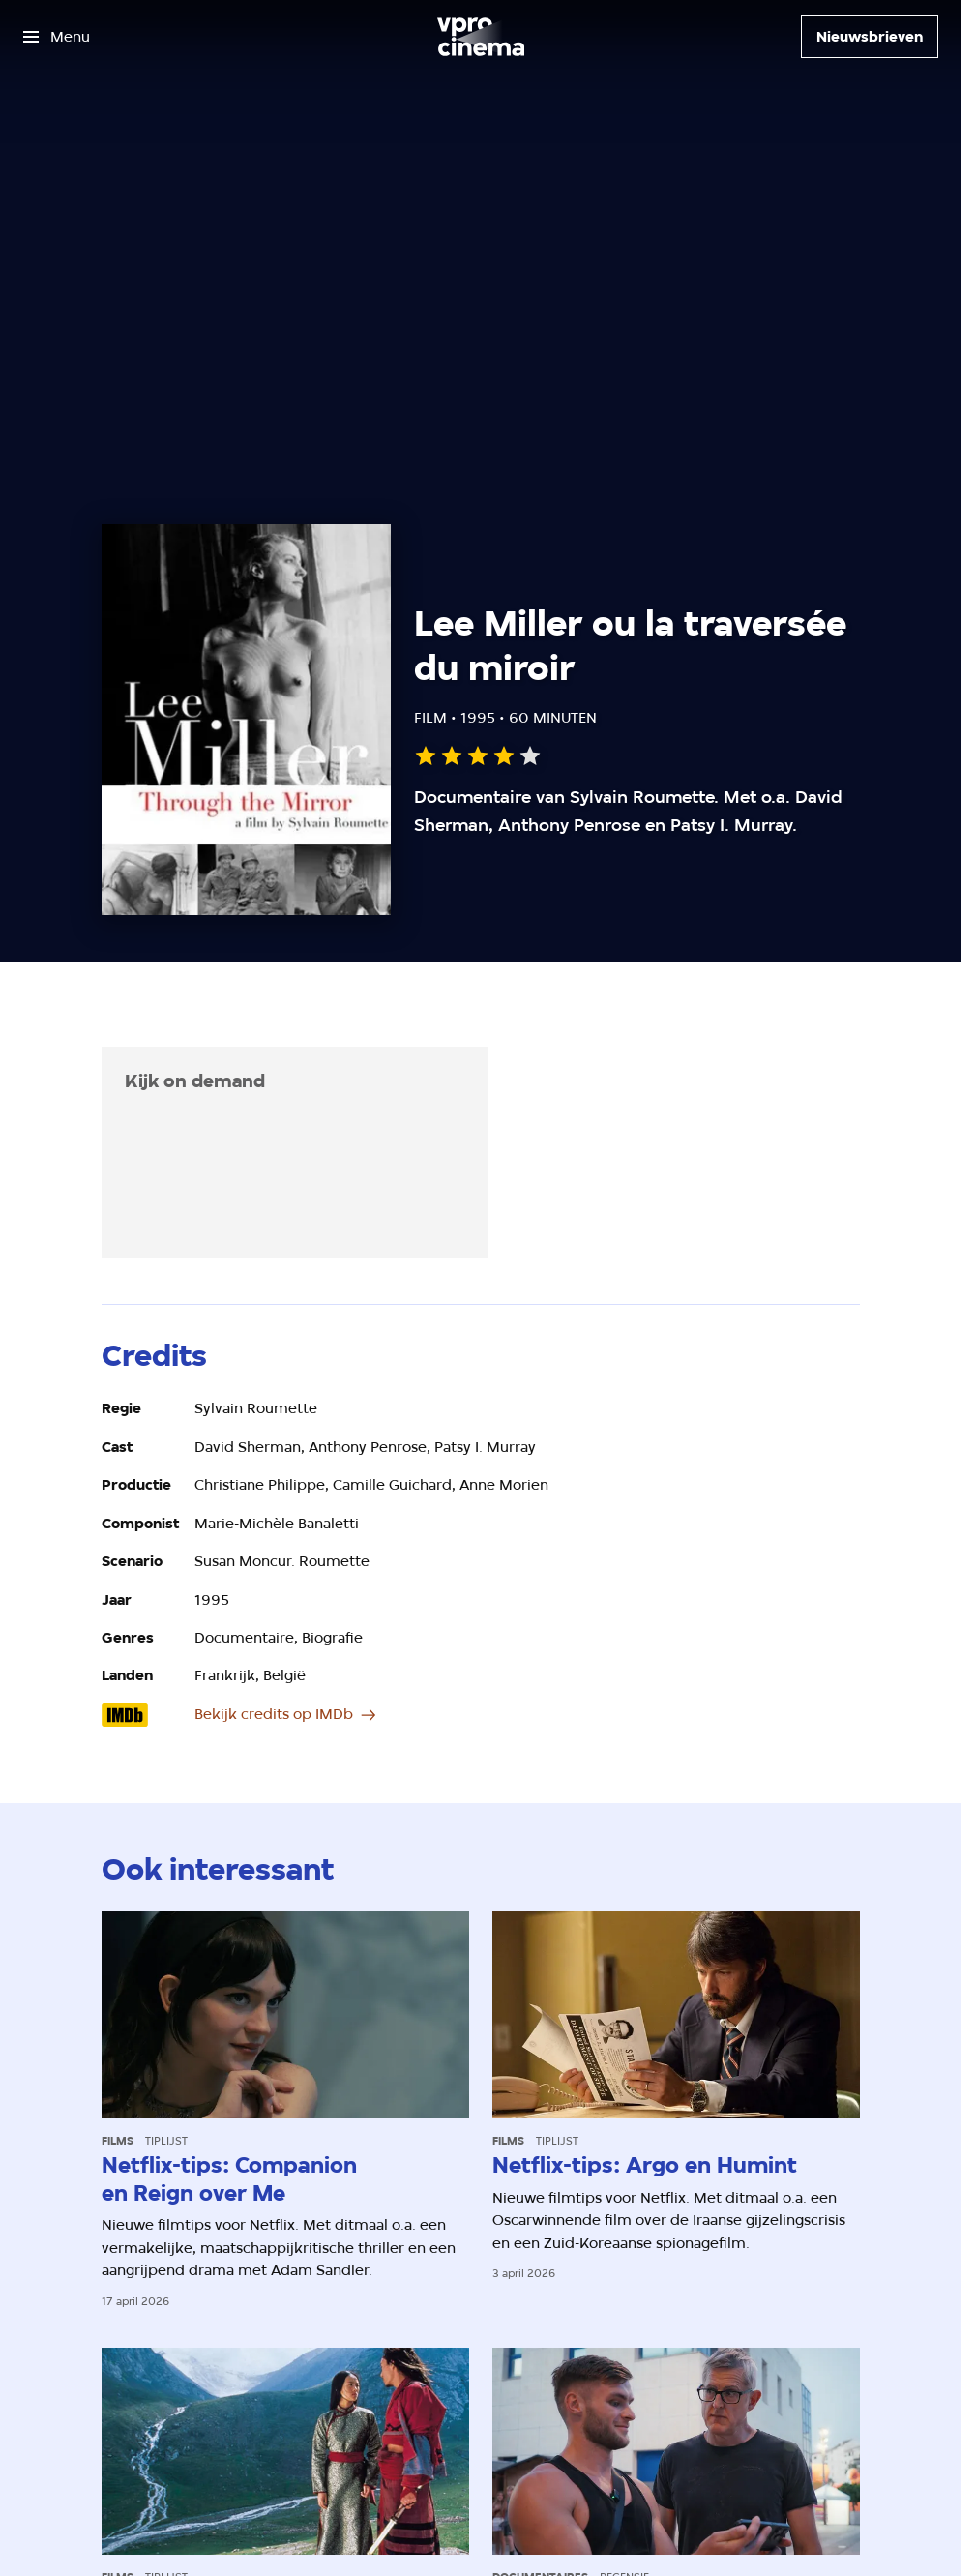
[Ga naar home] (480, 36)
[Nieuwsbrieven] (869, 36)
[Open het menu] (57, 36)
